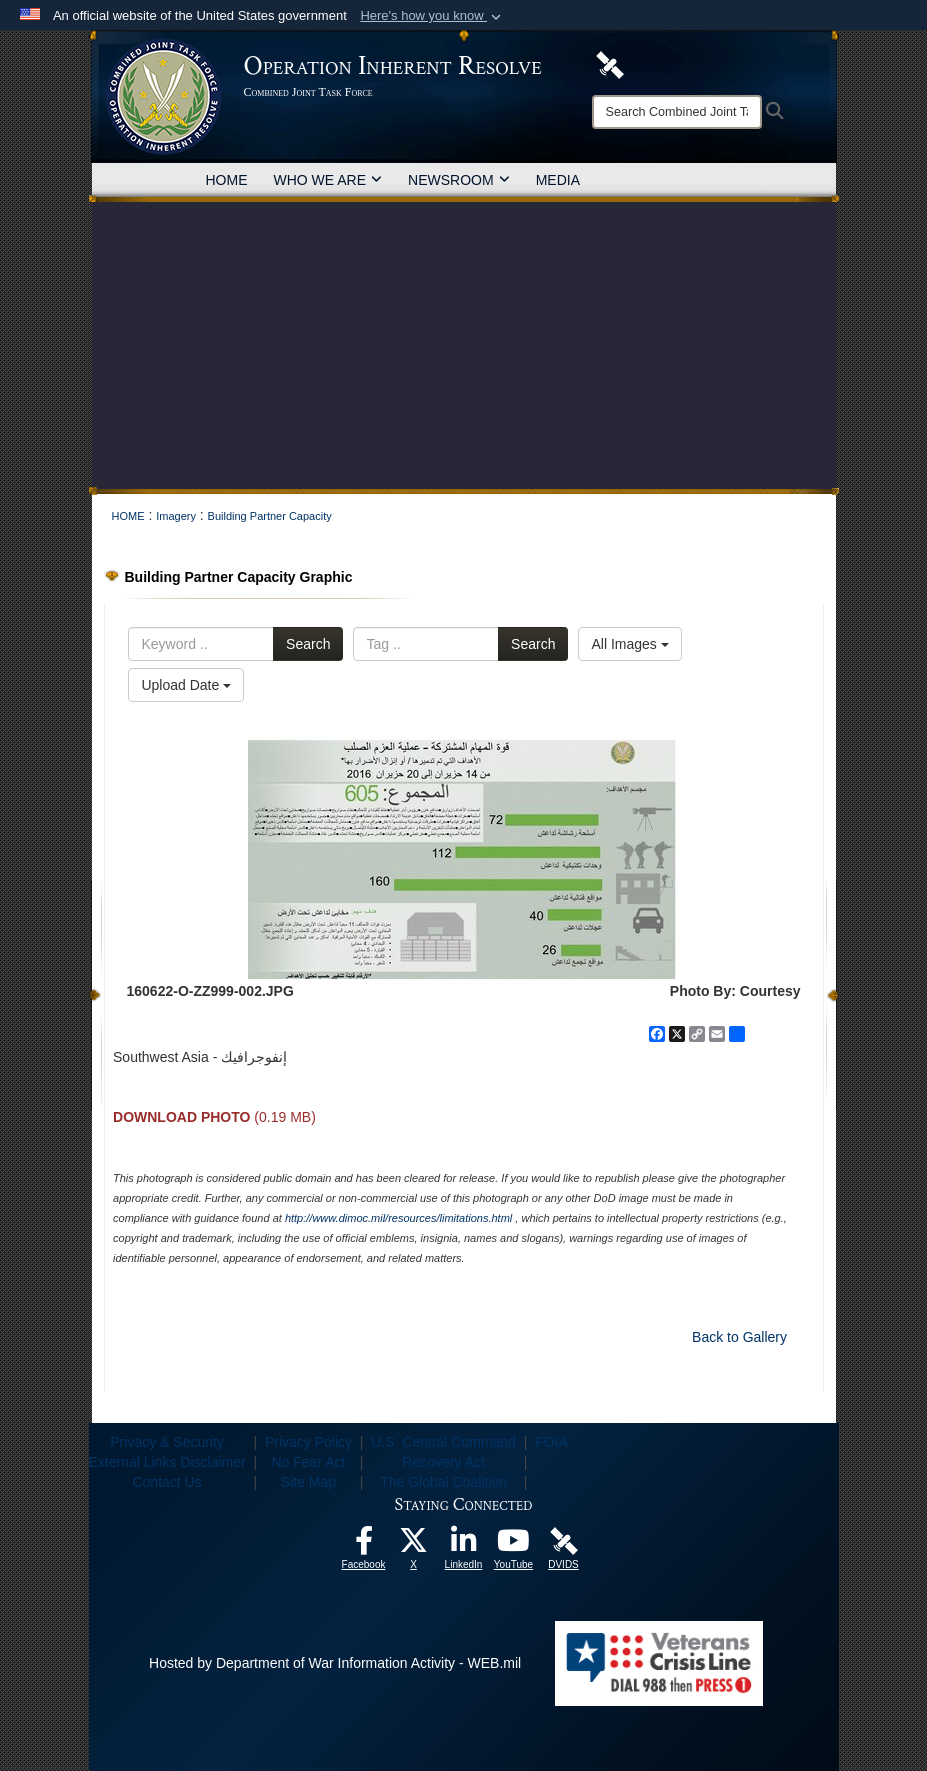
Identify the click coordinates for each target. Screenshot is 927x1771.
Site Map (308, 1482)
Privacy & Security (167, 1442)
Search (308, 644)
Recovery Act (443, 1462)
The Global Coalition (443, 1482)
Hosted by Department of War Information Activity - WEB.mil (335, 1663)
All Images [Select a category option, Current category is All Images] (629, 644)
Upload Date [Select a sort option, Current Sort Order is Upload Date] (186, 685)
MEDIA (558, 180)
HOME (227, 180)
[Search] (677, 112)
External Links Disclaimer (167, 1462)
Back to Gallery (739, 1337)
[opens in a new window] (364, 1546)
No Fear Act (308, 1462)
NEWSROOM (459, 180)
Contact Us (166, 1482)
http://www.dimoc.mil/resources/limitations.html (398, 1218)
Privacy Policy (308, 1442)
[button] (432, 16)
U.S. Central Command (443, 1442)
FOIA (551, 1442)
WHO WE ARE (328, 180)
